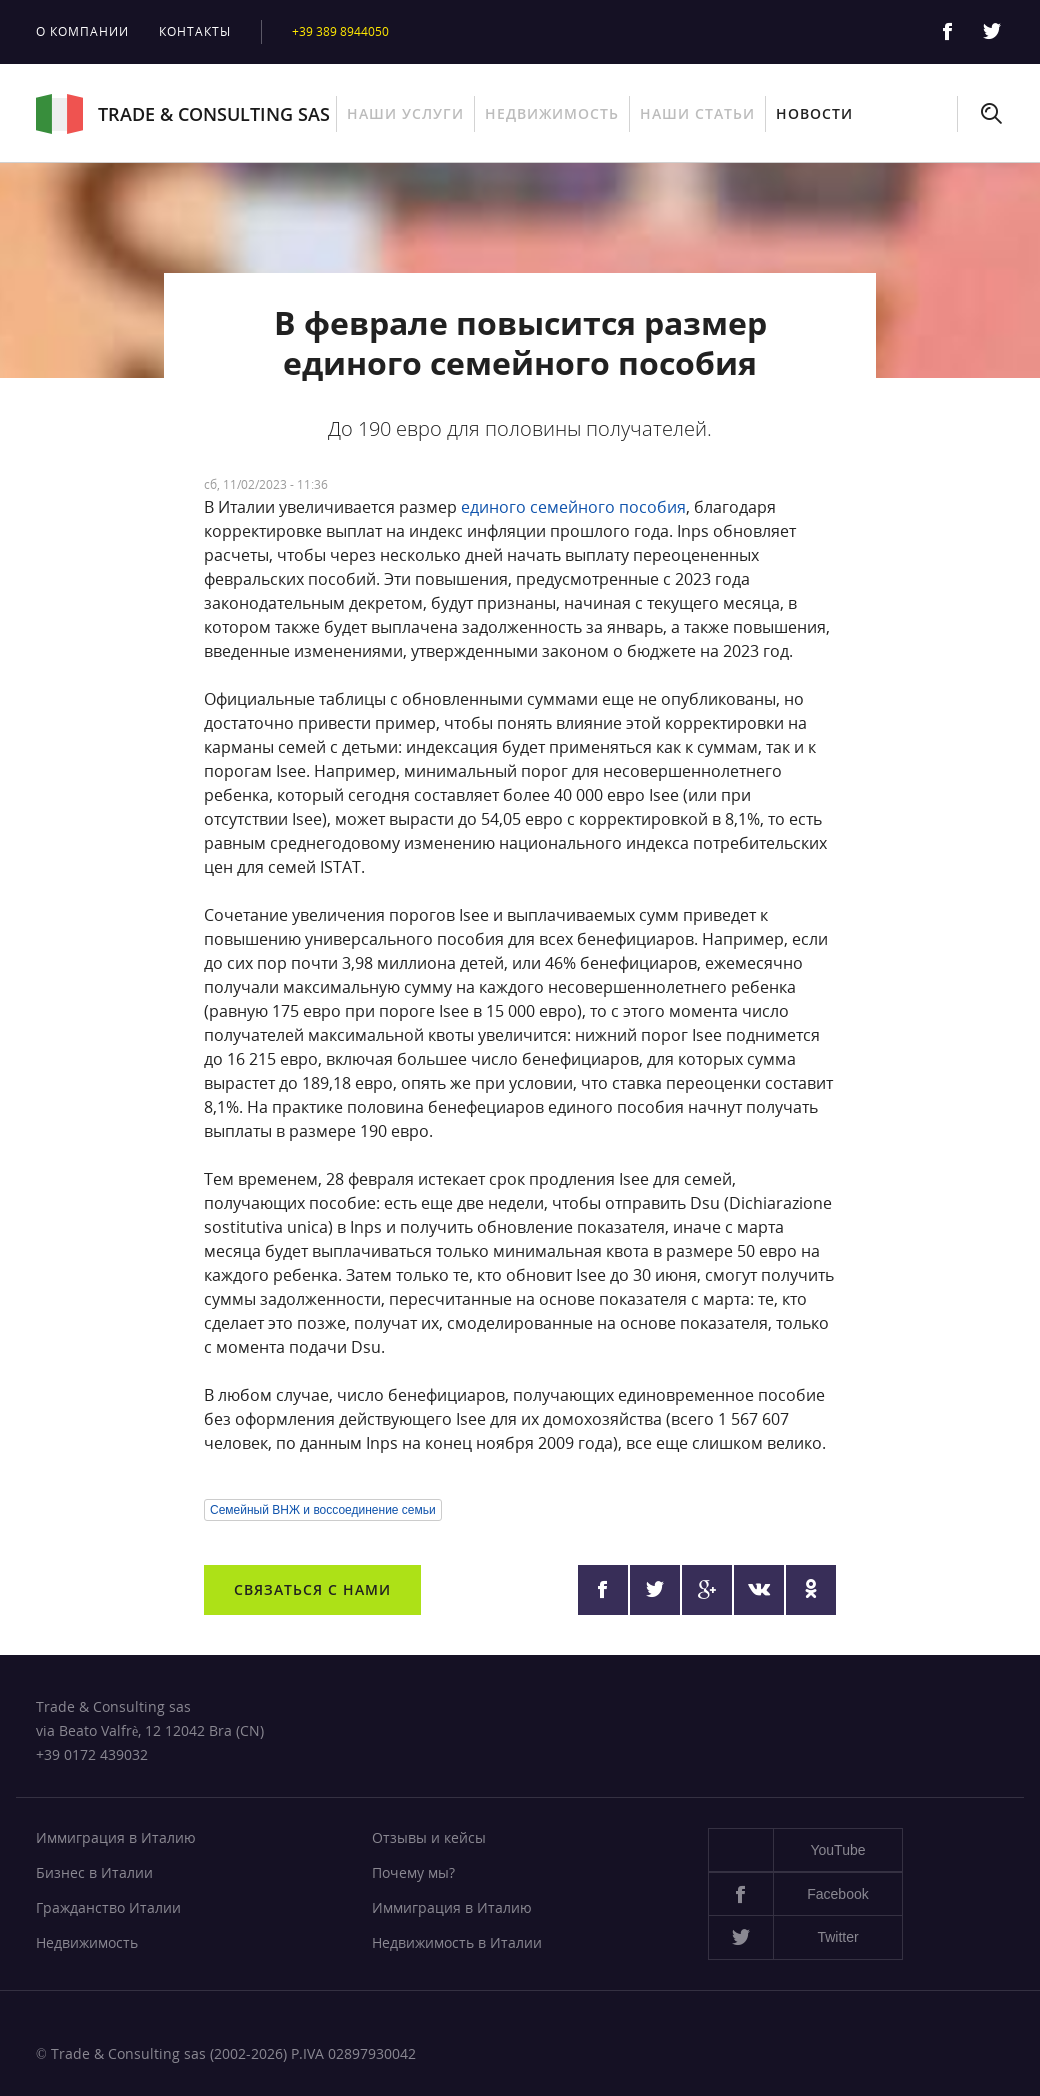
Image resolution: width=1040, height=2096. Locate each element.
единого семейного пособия (573, 507)
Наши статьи (697, 113)
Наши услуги (405, 113)
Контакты (195, 31)
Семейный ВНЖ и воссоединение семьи (323, 1510)
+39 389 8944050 (340, 31)
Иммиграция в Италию (116, 1837)
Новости (814, 113)
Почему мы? (413, 1872)
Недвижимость (552, 113)
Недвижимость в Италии (457, 1942)
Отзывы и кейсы (429, 1837)
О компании (82, 31)
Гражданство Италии (108, 1907)
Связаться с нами (312, 1589)
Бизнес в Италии (94, 1872)
